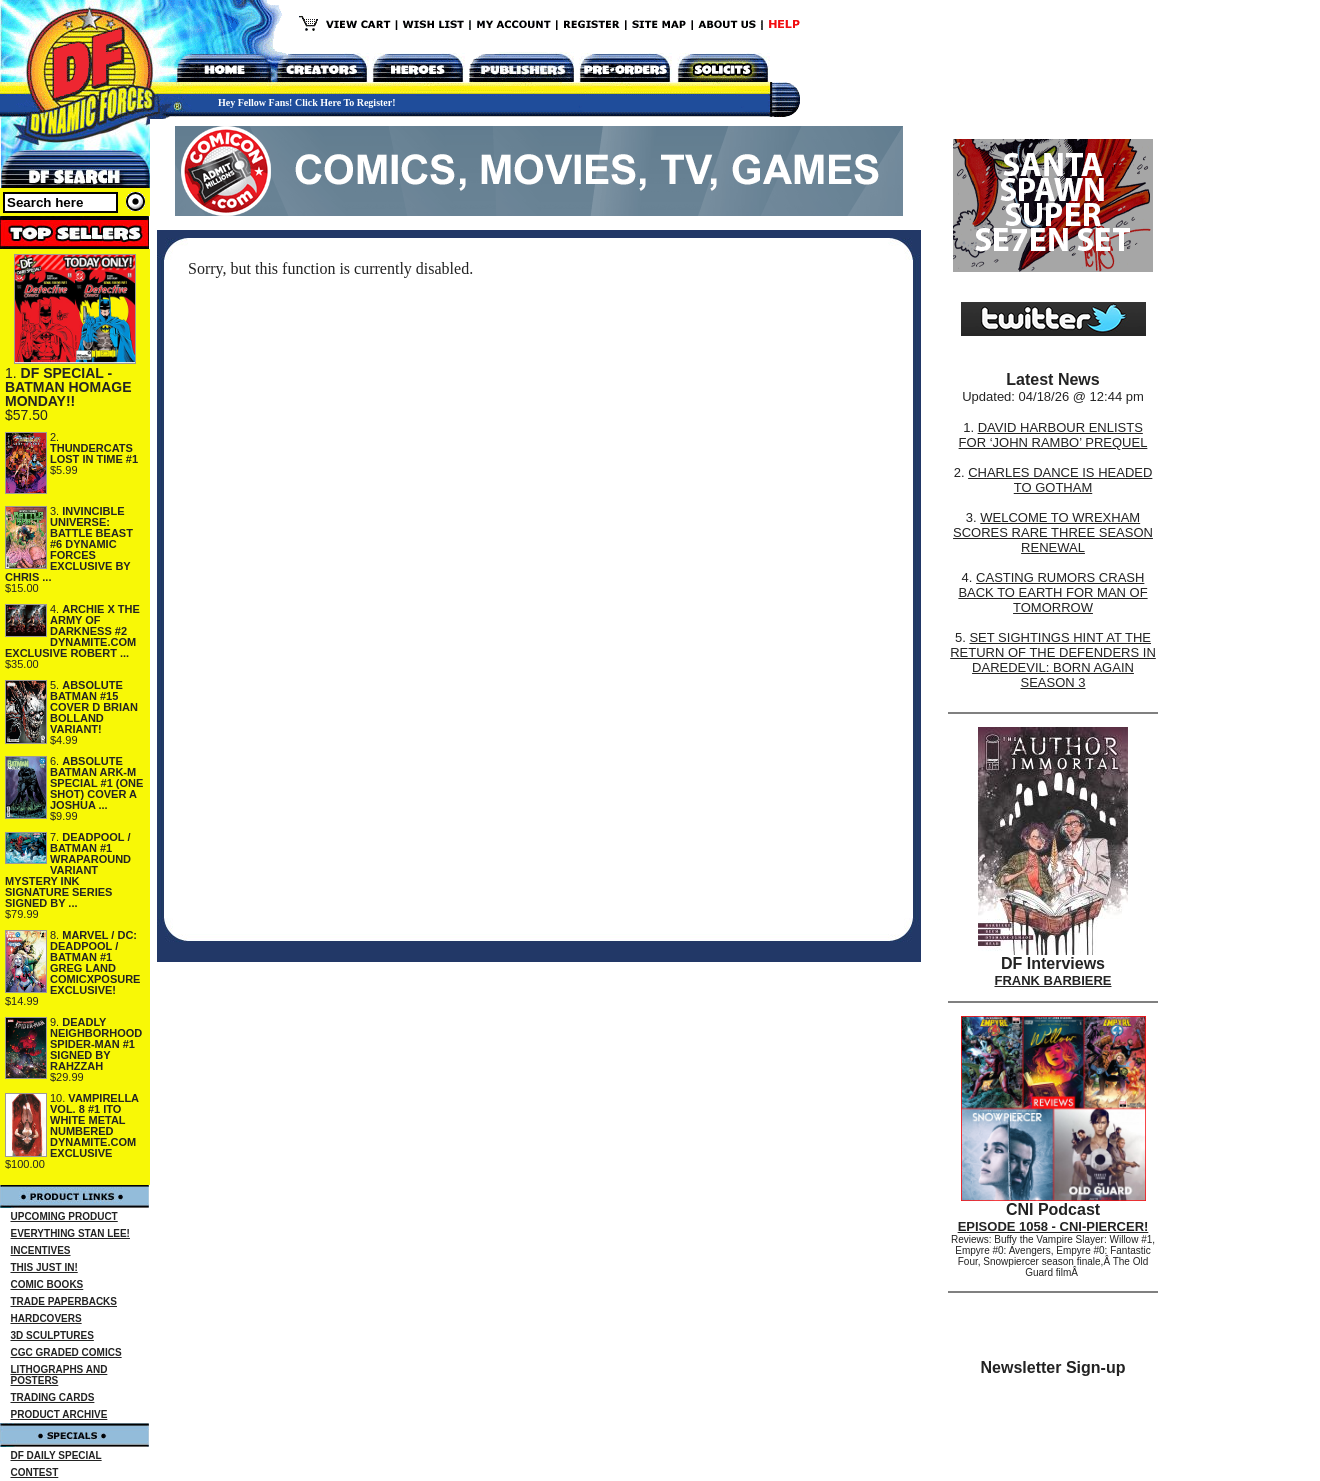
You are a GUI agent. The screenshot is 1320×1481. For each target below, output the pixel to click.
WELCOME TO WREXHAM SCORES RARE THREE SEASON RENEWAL (1053, 532)
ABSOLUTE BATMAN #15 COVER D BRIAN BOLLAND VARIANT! (94, 707)
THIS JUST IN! (44, 1267)
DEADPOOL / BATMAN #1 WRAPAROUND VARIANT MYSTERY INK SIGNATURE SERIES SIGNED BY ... (68, 870)
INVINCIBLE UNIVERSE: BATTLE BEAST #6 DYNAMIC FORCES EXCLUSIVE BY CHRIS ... (69, 544)
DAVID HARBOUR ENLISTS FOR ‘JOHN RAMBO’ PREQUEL (1053, 435)
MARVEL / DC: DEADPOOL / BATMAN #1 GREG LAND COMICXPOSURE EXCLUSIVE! (95, 962)
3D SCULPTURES (52, 1335)
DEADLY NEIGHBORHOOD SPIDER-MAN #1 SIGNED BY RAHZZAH (96, 1044)
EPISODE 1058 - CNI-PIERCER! (1053, 1226)
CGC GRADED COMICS (66, 1352)
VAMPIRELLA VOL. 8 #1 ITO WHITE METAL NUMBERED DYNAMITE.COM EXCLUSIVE (94, 1125)
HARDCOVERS (46, 1318)
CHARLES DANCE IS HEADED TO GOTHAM (1060, 480)
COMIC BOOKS (47, 1284)
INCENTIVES (41, 1250)
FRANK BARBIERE (1053, 980)
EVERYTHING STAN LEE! (70, 1233)
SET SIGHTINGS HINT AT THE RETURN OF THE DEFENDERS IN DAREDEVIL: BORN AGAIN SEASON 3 (1053, 660)
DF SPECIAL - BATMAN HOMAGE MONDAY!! (68, 387)
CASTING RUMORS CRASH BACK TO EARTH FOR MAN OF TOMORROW (1052, 592)
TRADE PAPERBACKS (64, 1301)
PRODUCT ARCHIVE (59, 1414)
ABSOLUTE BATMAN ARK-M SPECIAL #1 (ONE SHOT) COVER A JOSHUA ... (96, 783)
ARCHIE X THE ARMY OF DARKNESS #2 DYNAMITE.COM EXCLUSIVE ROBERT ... (72, 631)
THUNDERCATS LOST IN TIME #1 (94, 453)
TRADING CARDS (53, 1397)
